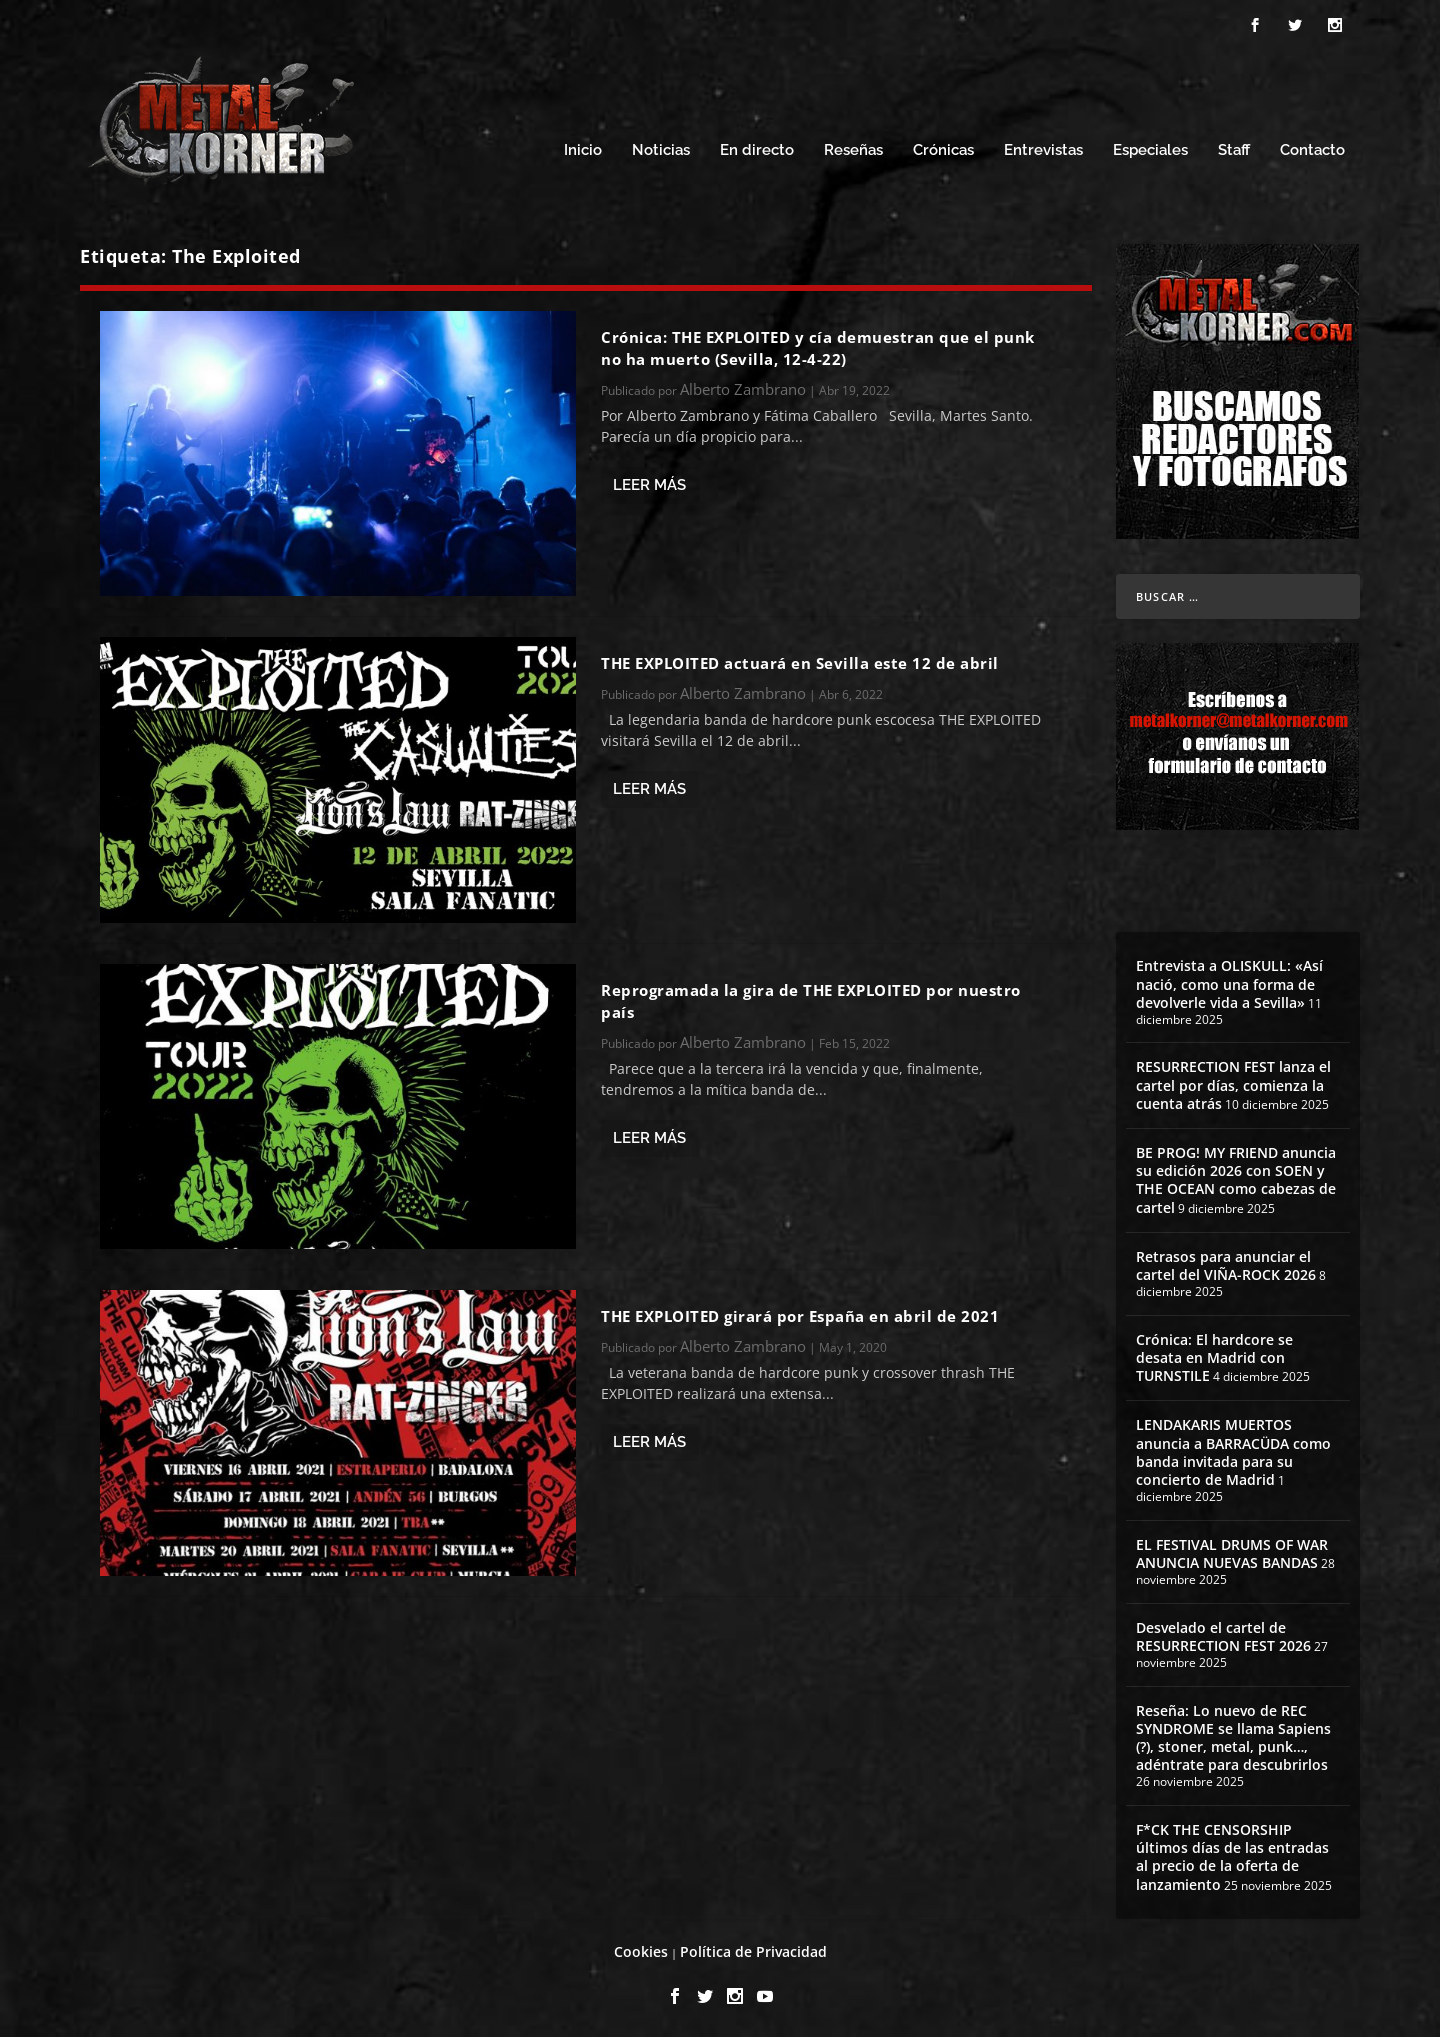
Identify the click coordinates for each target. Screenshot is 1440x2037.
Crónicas (943, 147)
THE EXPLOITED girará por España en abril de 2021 (800, 1313)
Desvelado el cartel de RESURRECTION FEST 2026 (1223, 1633)
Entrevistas (1043, 147)
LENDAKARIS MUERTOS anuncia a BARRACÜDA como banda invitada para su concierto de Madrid (1233, 1449)
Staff (1234, 147)
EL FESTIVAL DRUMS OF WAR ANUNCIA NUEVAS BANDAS (1232, 1550)
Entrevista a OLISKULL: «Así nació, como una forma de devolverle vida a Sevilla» (1229, 980)
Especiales (1150, 147)
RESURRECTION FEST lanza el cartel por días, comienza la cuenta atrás (1233, 1081)
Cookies (641, 1948)
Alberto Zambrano (743, 386)
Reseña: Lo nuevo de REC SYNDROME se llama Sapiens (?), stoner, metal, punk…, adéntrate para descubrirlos (1233, 1735)
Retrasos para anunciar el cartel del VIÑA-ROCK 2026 (1226, 1262)
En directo (757, 147)
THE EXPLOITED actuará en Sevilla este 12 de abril (800, 660)
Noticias (661, 147)
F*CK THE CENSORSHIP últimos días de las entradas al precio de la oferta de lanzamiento (1232, 1854)
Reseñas (853, 147)
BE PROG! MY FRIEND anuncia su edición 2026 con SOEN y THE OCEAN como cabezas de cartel (1236, 1177)
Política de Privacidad (753, 1948)
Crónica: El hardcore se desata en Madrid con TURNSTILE (1214, 1354)
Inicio (583, 147)
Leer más (649, 482)
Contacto (1312, 147)
